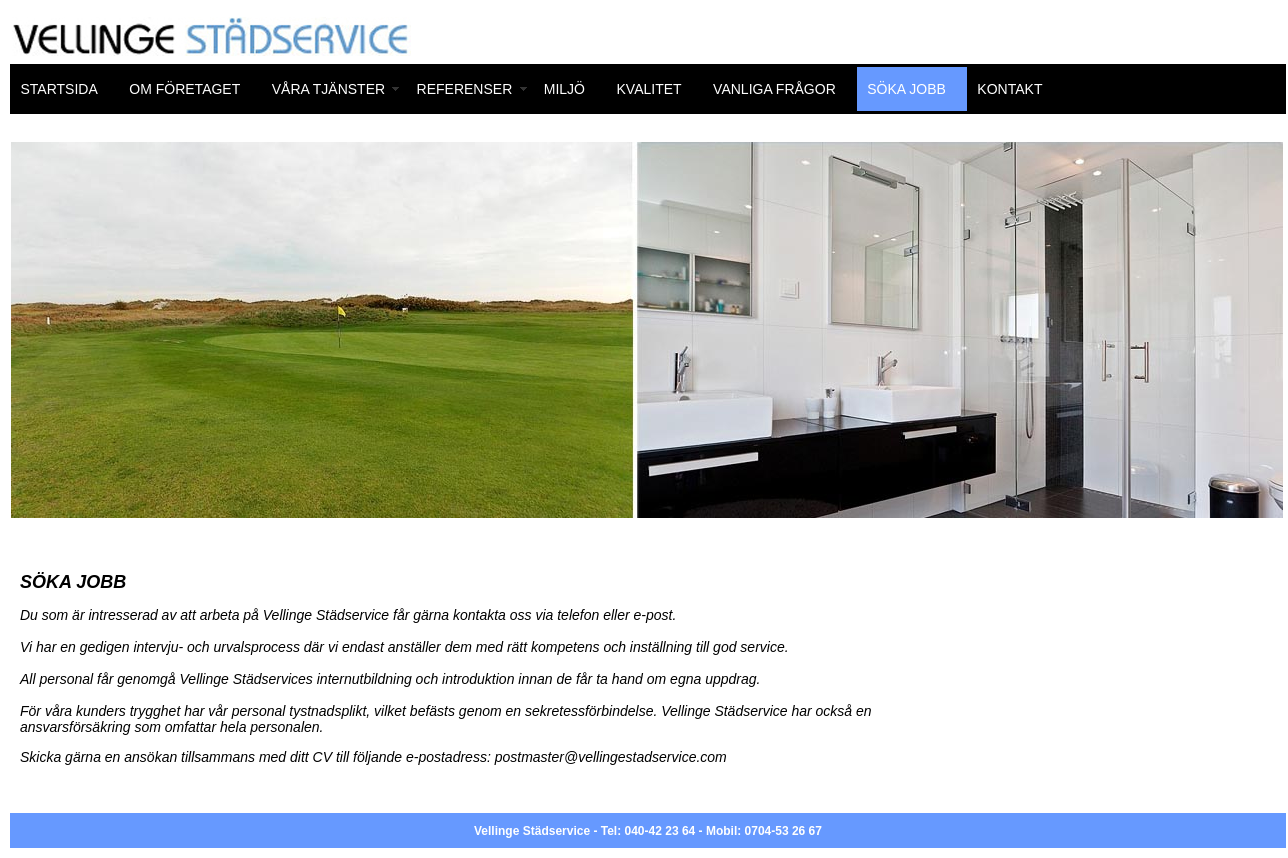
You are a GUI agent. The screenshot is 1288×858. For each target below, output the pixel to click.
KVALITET (649, 89)
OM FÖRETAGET (184, 89)
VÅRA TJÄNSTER (328, 89)
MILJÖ (564, 89)
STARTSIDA (59, 89)
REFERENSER (465, 89)
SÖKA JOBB (906, 89)
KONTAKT (1009, 89)
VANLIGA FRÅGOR (774, 89)
